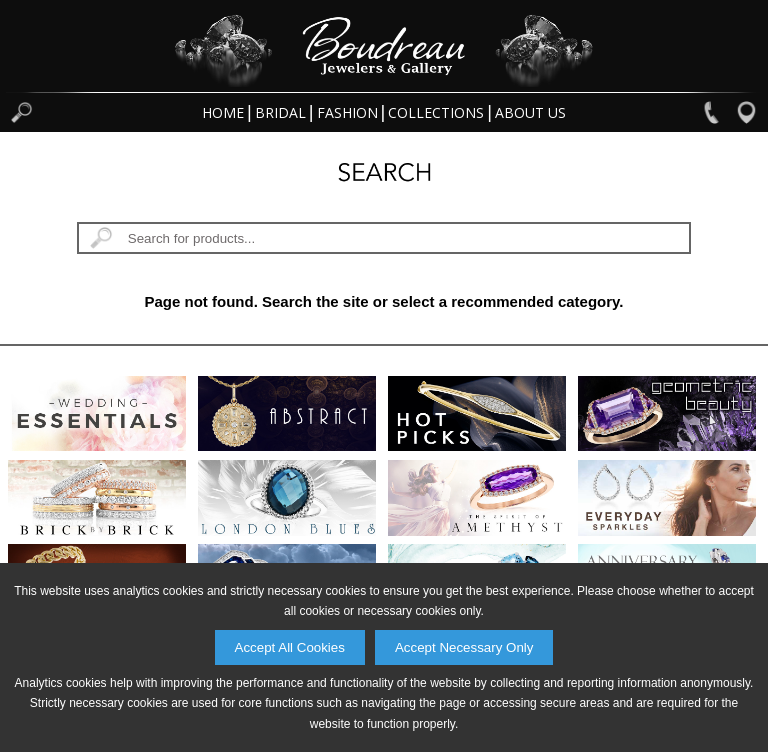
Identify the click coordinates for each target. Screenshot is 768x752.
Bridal (280, 112)
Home (223, 112)
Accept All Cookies (290, 647)
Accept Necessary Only (464, 647)
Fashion (347, 112)
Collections (436, 112)
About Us (530, 112)
